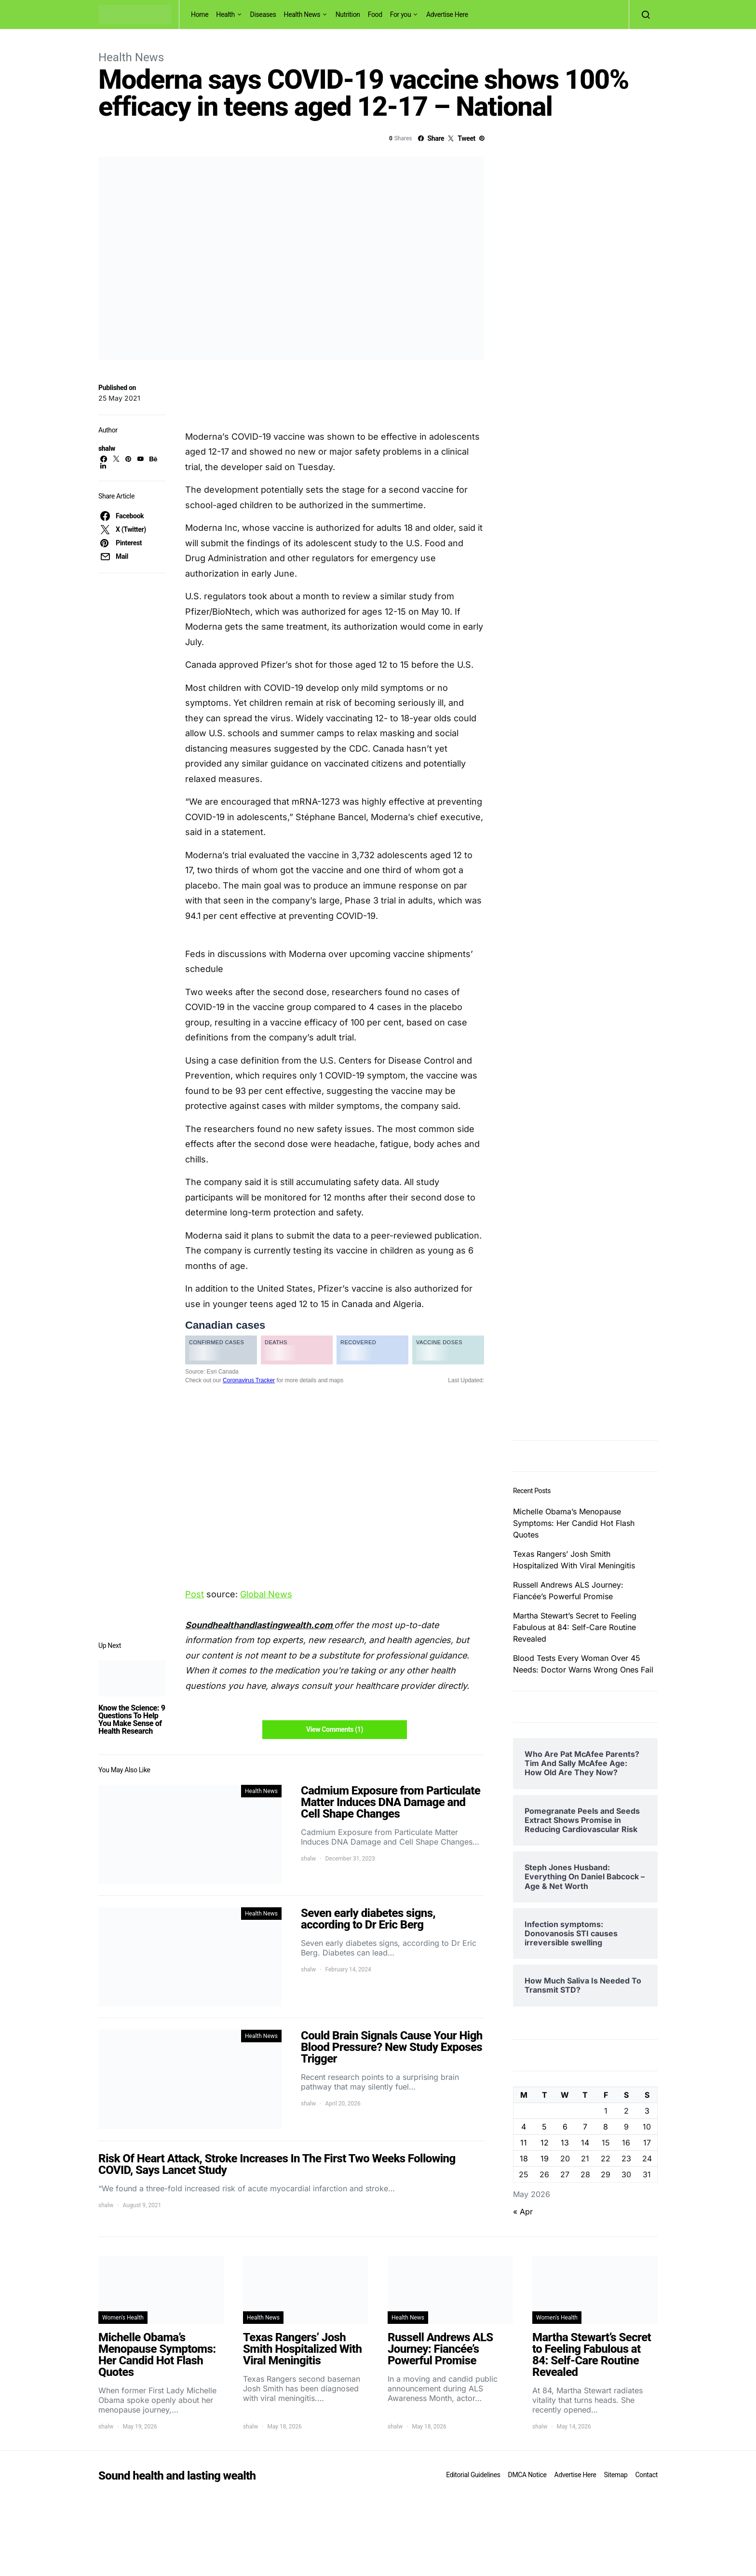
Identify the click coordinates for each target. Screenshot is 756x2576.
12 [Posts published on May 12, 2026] (544, 2142)
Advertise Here (447, 14)
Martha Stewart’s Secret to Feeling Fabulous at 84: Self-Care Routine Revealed (574, 1627)
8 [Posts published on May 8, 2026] (605, 2126)
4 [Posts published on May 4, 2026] (523, 2126)
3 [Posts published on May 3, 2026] (647, 2111)
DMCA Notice (527, 2475)
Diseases (263, 14)
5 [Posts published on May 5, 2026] (544, 2126)
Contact (646, 2475)
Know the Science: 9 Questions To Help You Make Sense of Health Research (131, 1719)
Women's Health (123, 2317)
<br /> (334, 1427)
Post (194, 1594)
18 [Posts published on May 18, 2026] (524, 2158)
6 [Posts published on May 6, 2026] (565, 2126)
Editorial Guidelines (473, 2475)
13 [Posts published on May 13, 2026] (565, 2142)
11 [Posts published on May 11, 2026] (523, 2142)
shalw (106, 448)
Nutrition (348, 14)
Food (375, 14)
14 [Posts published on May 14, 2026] (585, 2142)
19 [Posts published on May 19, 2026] (544, 2158)
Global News (266, 1594)
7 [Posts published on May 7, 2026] (585, 2126)
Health (225, 14)
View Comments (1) (334, 1729)
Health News (302, 14)
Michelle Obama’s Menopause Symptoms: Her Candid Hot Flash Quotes (573, 1523)
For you (400, 14)
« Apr (523, 2211)
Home (199, 14)
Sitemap (615, 2475)
